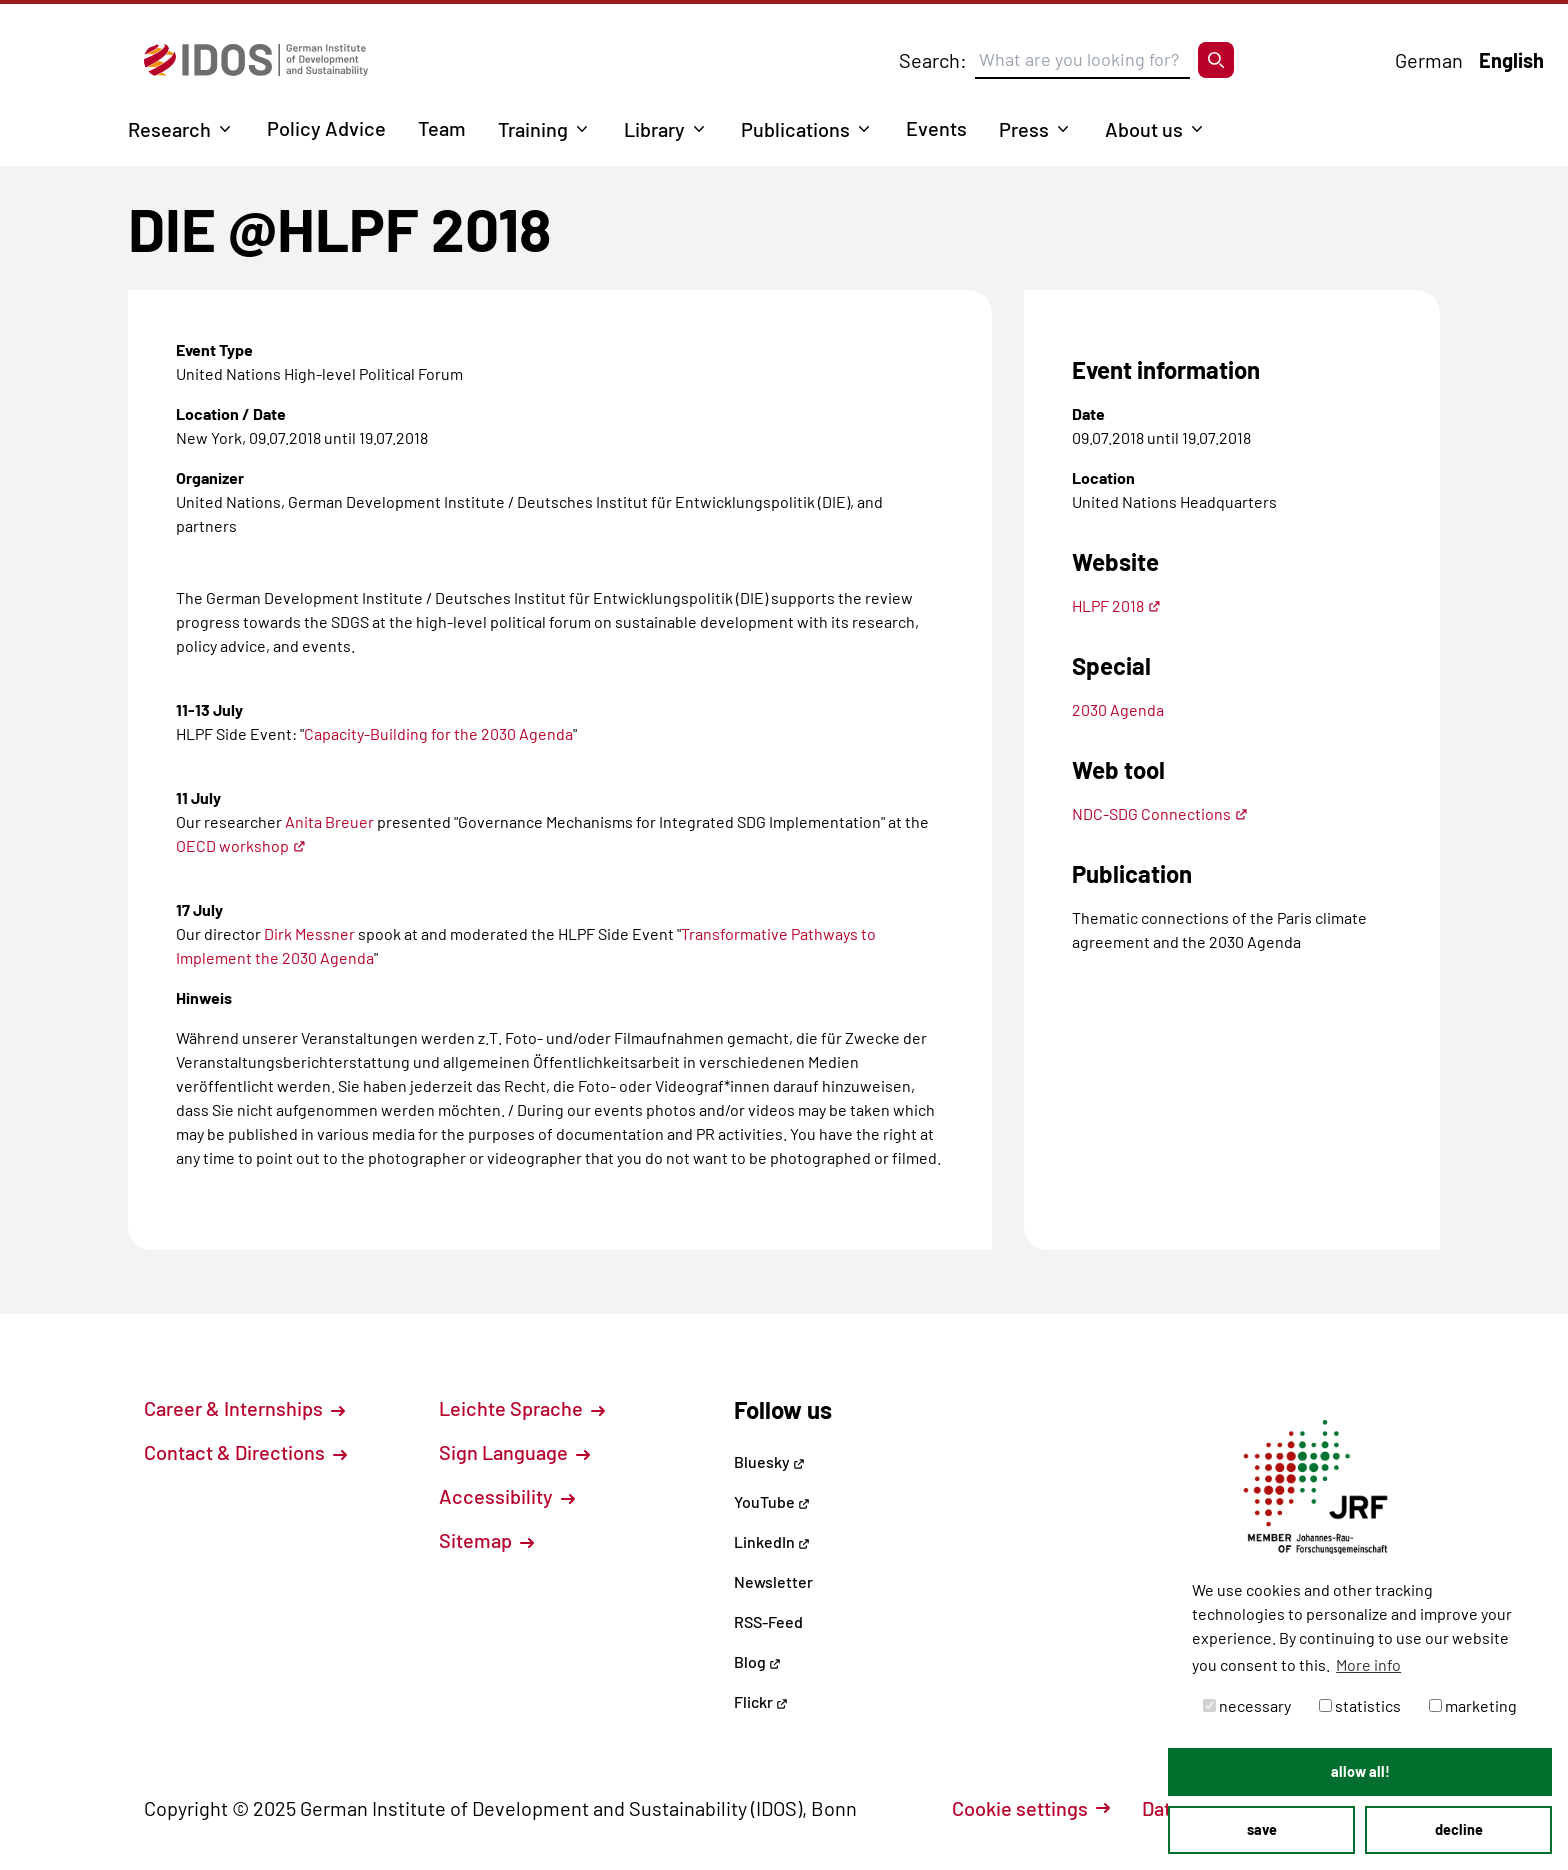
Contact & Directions (245, 1452)
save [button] (1262, 1829)
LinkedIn (772, 1541)
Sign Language (514, 1452)
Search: (933, 60)
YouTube (772, 1501)
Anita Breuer (329, 821)
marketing (1473, 1705)
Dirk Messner (309, 933)
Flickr (761, 1701)
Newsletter (773, 1581)
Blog (757, 1661)
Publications (795, 129)
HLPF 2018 (1116, 605)
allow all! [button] (1360, 1771)
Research (169, 129)
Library (654, 129)
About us (1144, 129)
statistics (1360, 1705)
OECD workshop (241, 845)
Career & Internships (244, 1408)
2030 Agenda (1118, 709)
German (1429, 60)
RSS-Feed (768, 1621)
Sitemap (486, 1540)
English (1511, 60)
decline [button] (1459, 1829)
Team (442, 128)
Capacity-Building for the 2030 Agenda (438, 733)
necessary (1247, 1705)
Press (1024, 129)
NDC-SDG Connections (1160, 813)
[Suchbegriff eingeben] (1082, 60)
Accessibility (507, 1496)
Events (936, 128)
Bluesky (769, 1461)
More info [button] (1368, 1664)
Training (533, 129)
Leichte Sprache (522, 1408)
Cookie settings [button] (1031, 1808)
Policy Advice (326, 128)
